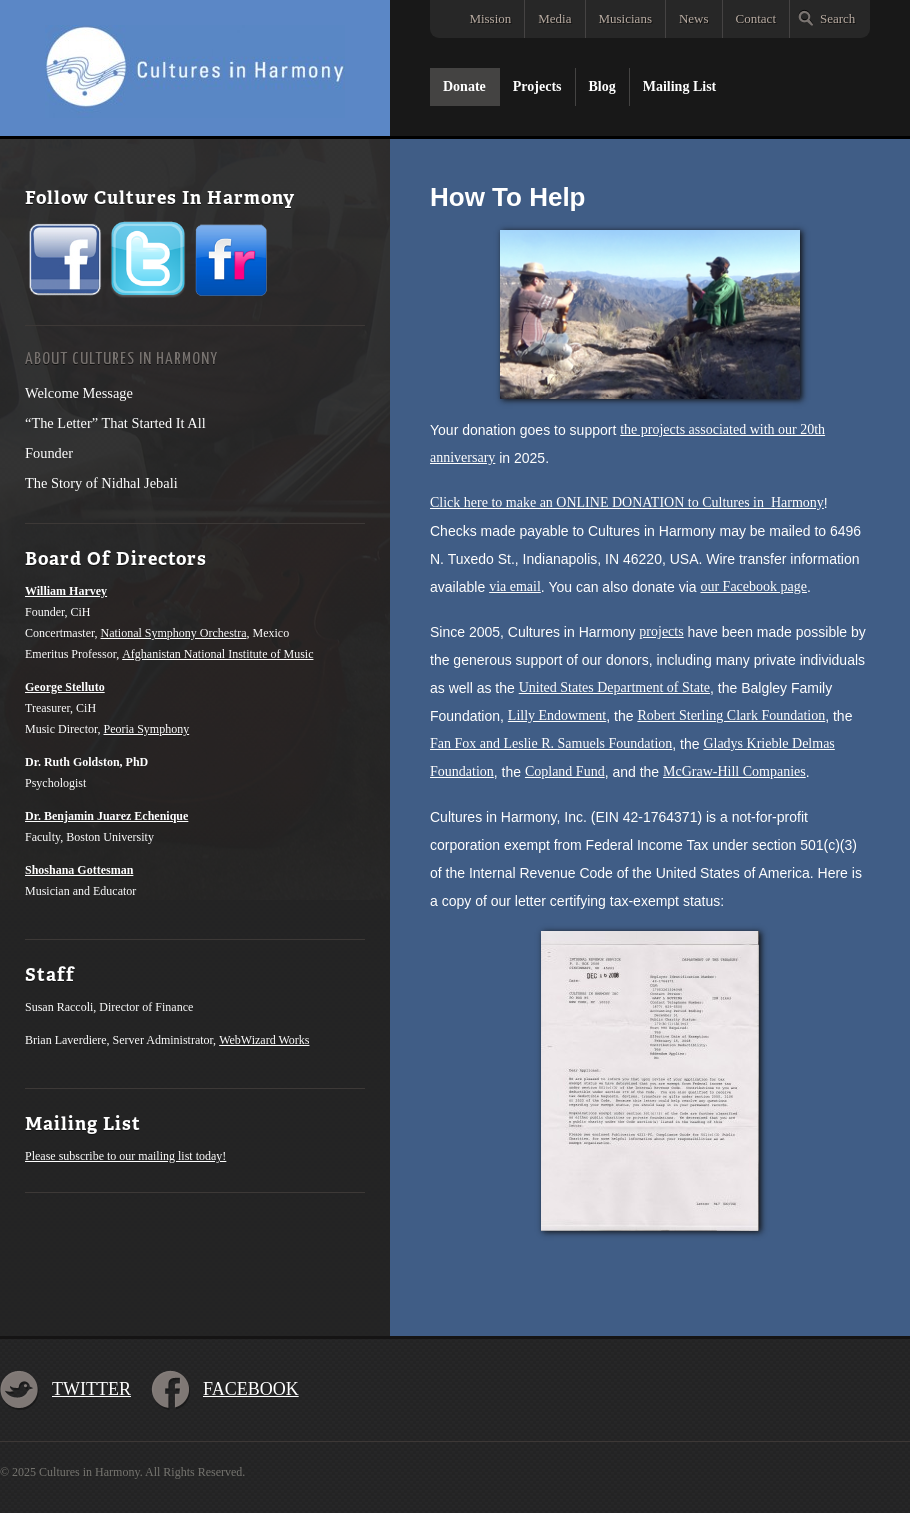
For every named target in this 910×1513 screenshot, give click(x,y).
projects (661, 631)
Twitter (91, 1389)
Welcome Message (79, 393)
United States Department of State (614, 687)
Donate (464, 86)
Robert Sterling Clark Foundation (731, 715)
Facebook (251, 1389)
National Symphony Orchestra (174, 633)
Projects (537, 86)
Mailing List (680, 86)
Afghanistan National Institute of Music (217, 654)
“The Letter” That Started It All (115, 423)
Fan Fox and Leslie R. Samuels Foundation (551, 743)
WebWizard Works (264, 1040)
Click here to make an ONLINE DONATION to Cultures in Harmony (627, 502)
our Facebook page (753, 586)
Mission (490, 18)
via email (515, 586)
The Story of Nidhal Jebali (101, 483)
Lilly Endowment (557, 715)
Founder (49, 453)
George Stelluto (65, 687)
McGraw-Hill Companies (734, 771)
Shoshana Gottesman (79, 870)
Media (554, 18)
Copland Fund (565, 771)
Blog (602, 86)
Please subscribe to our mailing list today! (125, 1156)
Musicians (625, 18)
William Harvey (66, 591)
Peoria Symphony (147, 729)
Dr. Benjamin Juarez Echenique (106, 816)
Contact (756, 18)
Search (837, 18)
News (694, 18)
